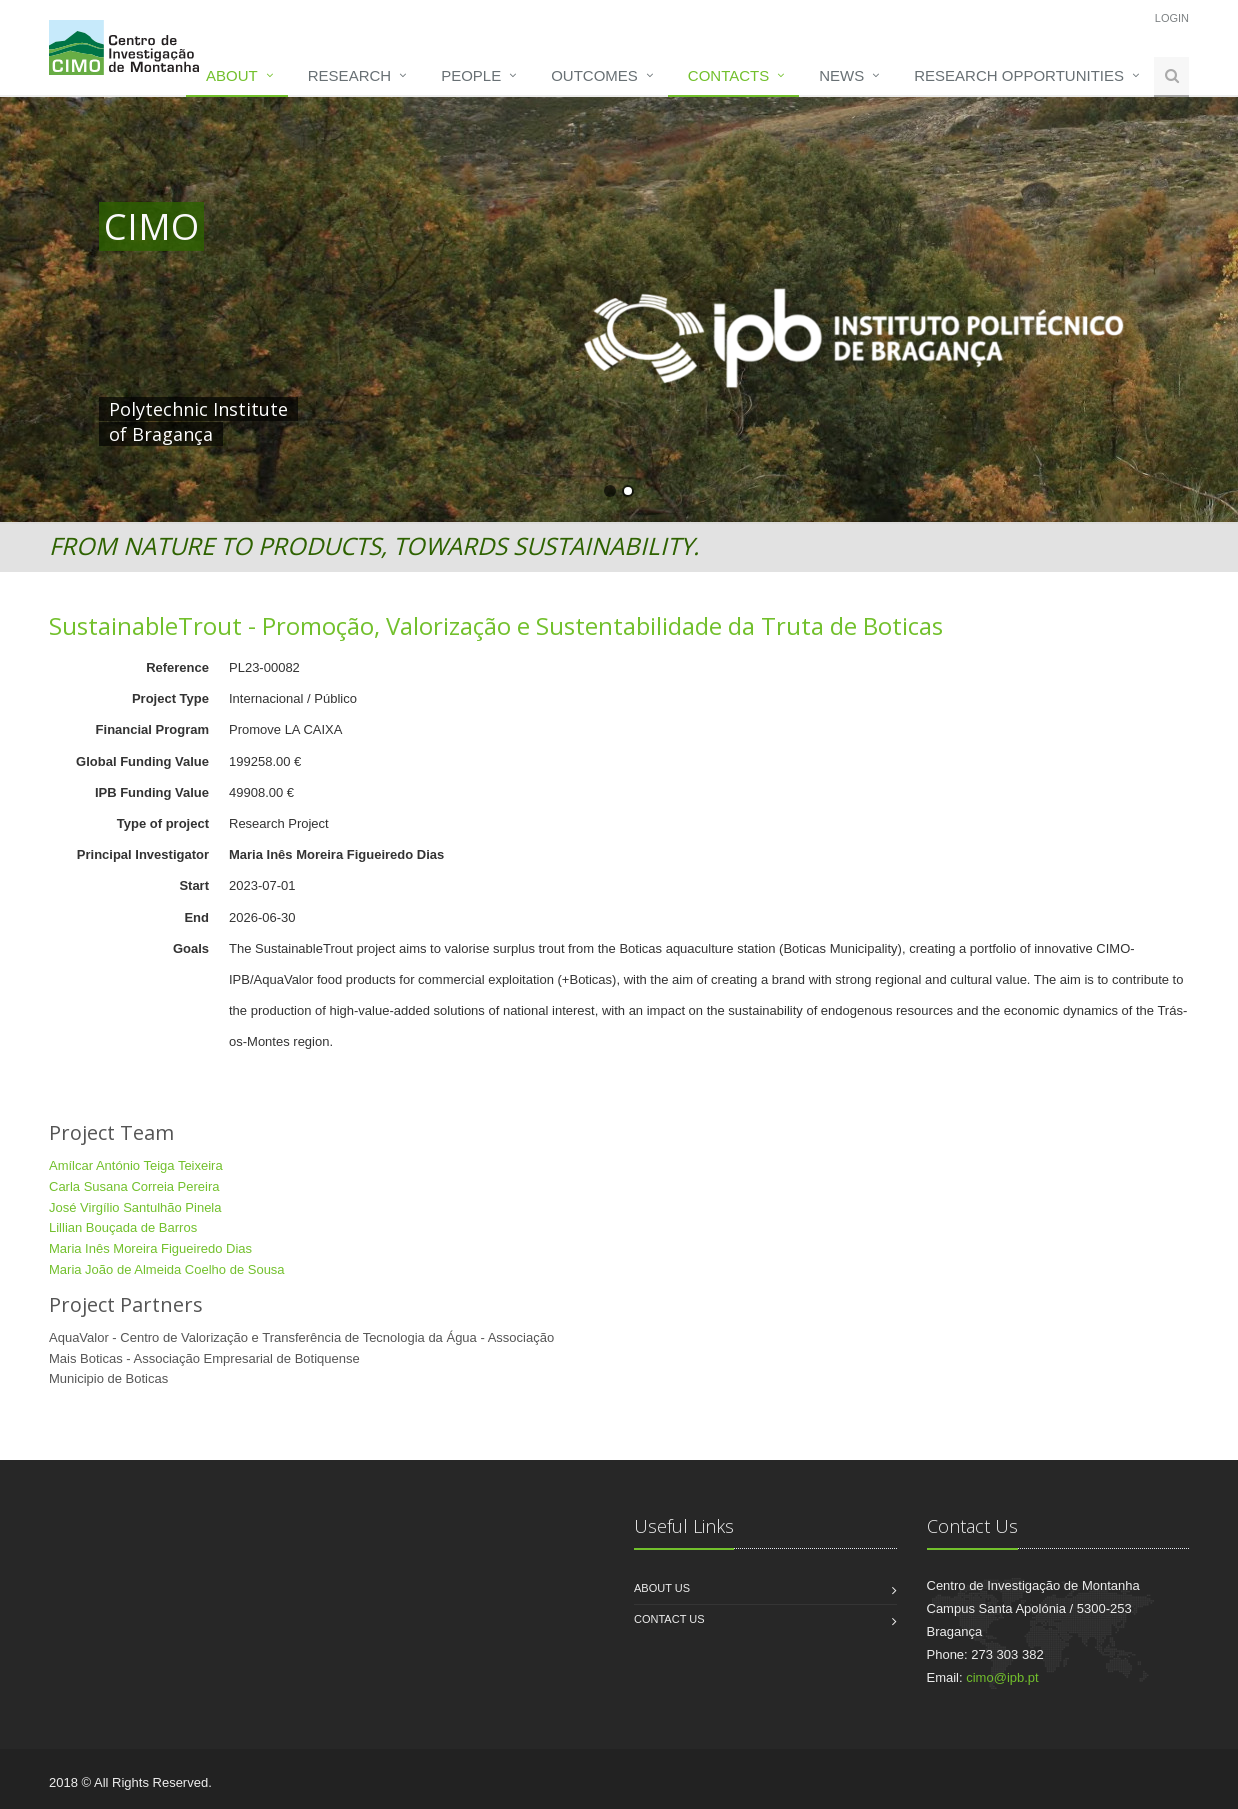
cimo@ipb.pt (1002, 1677)
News (841, 75)
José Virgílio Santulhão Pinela (135, 1207)
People (471, 75)
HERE (517, 409)
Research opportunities (1019, 75)
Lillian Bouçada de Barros (123, 1227)
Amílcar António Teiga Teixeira (136, 1165)
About (232, 75)
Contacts (728, 75)
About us (662, 1588)
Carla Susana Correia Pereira (134, 1186)
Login (1172, 18)
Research (349, 75)
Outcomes (594, 75)
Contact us (669, 1619)
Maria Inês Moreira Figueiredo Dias (150, 1248)
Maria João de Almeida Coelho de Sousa (167, 1269)
